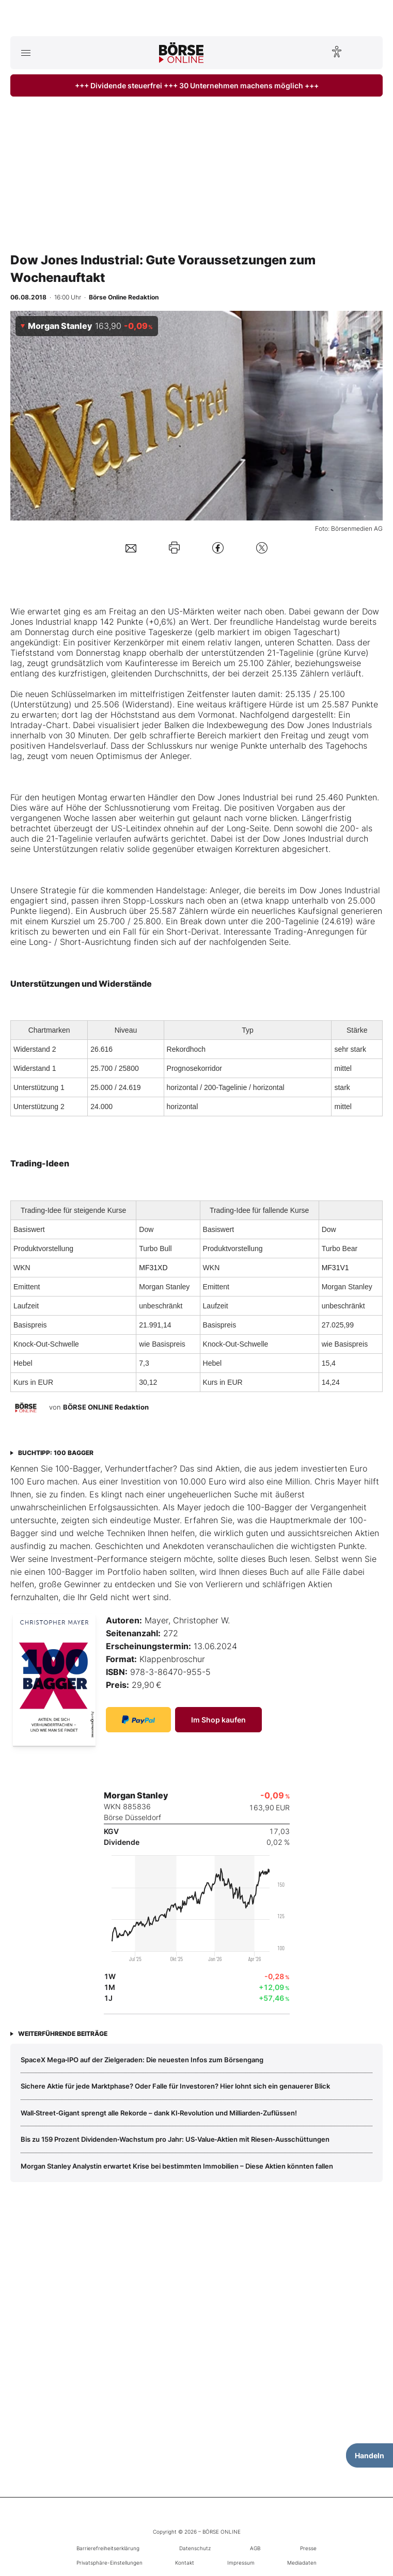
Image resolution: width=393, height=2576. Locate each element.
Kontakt (184, 2562)
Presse (308, 2548)
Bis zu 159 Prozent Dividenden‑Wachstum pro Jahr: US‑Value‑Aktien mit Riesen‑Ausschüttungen (175, 2139)
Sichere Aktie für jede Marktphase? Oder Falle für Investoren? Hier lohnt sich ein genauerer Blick (175, 2086)
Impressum (241, 2562)
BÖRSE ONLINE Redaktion (106, 1407)
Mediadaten (302, 2562)
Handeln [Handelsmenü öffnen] (369, 2455)
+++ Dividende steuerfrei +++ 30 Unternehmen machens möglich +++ (197, 85)
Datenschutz (195, 2548)
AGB (255, 2548)
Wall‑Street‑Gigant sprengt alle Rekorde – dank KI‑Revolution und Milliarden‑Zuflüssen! (159, 2113)
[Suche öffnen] (367, 52)
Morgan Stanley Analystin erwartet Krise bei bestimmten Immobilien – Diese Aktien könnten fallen (177, 2166)
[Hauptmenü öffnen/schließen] (25, 52)
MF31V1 (335, 1267)
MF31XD (153, 1267)
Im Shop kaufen (218, 1719)
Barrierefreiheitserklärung (107, 2548)
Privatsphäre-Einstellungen (109, 2562)
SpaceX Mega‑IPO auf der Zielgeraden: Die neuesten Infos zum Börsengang (142, 2060)
